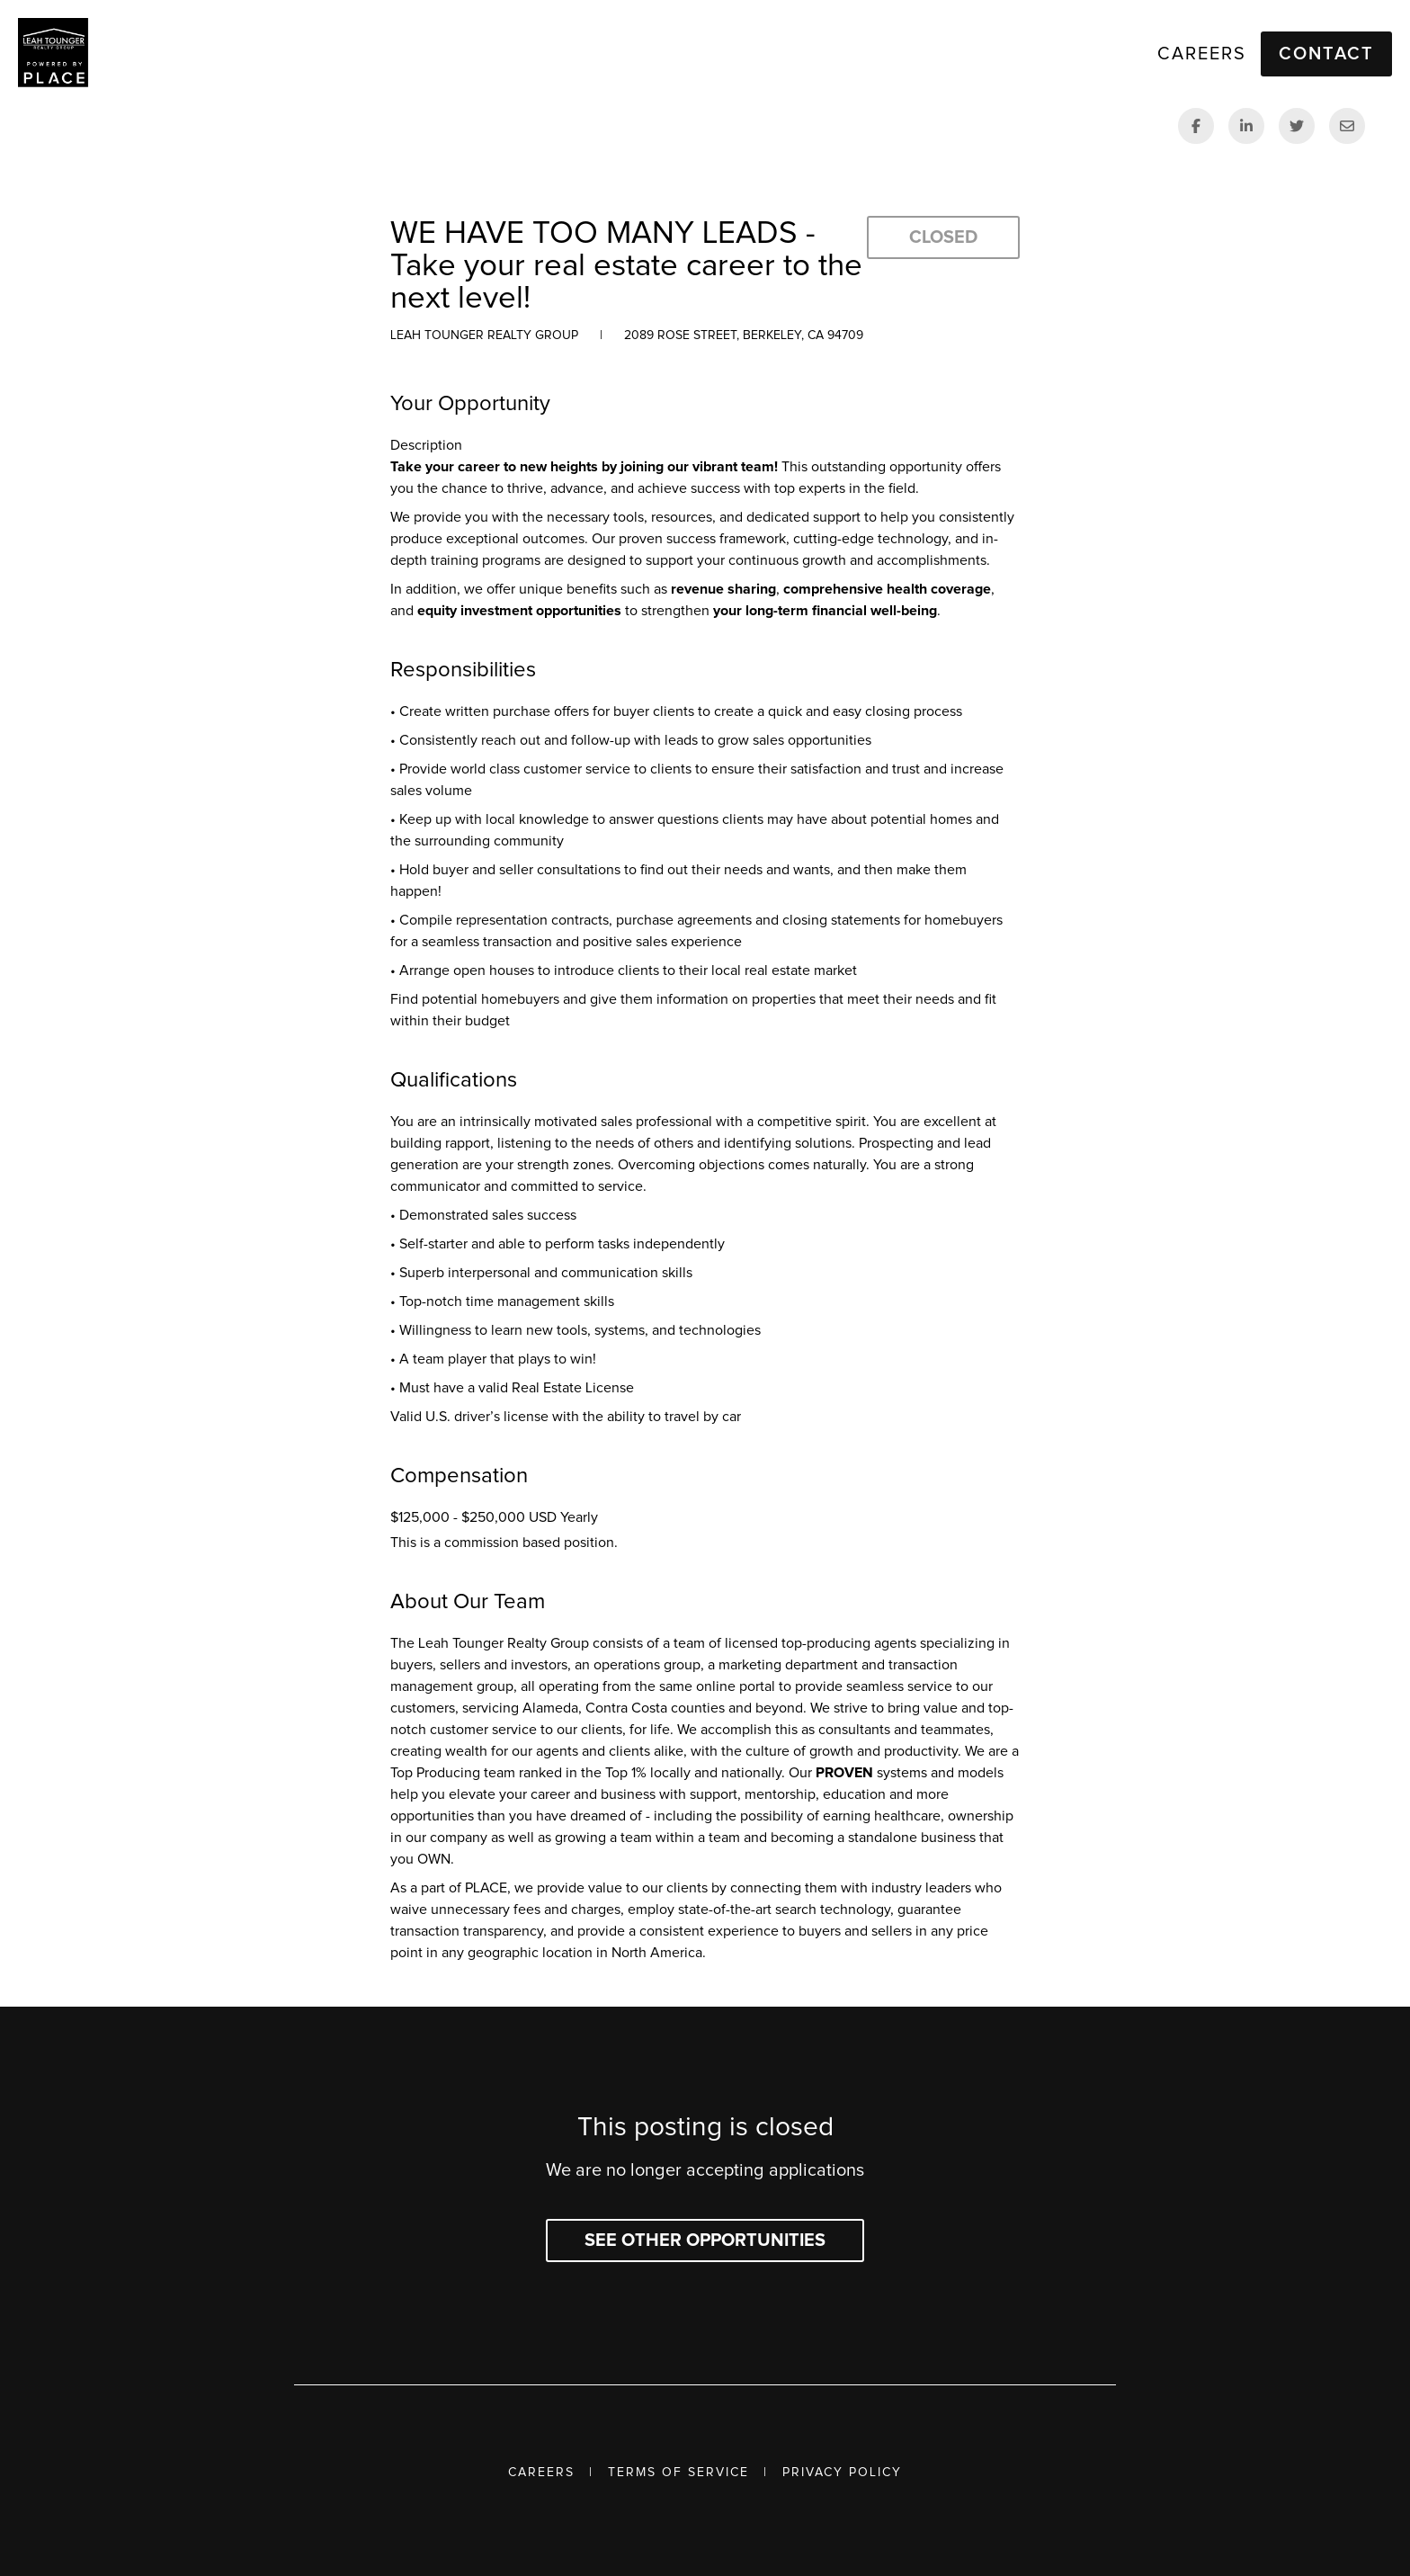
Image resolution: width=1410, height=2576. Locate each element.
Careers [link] (1201, 54)
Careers (541, 2472)
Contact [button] (1326, 54)
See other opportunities (705, 2240)
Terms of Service (678, 2472)
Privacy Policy (842, 2472)
